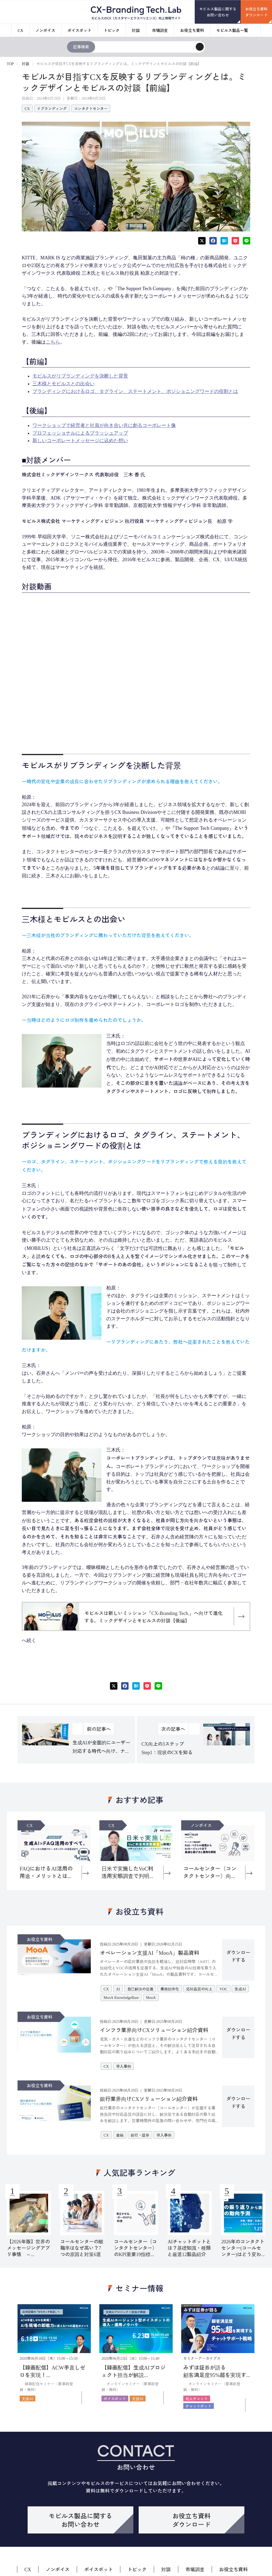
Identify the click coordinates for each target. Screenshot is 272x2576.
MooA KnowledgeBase (121, 1997)
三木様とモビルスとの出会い (63, 383)
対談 (136, 30)
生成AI (240, 1988)
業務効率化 (169, 1988)
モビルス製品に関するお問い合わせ (217, 11)
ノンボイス (45, 30)
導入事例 (123, 2066)
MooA (151, 1997)
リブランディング (52, 108)
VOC (223, 1988)
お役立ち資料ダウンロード (256, 11)
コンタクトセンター (91, 108)
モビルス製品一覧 (232, 30)
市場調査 (160, 30)
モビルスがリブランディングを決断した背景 (80, 376)
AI (118, 1988)
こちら (53, 342)
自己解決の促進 (140, 1988)
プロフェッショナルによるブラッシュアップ (80, 433)
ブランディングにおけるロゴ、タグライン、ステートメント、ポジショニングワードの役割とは (135, 391)
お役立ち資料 (192, 30)
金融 (120, 2135)
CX (20, 30)
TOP (10, 63)
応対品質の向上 (199, 1988)
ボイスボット (79, 30)
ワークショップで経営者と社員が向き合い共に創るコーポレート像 (104, 425)
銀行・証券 (140, 2135)
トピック (112, 30)
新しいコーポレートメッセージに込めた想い (80, 440)
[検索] (200, 47)
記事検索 (81, 46)
